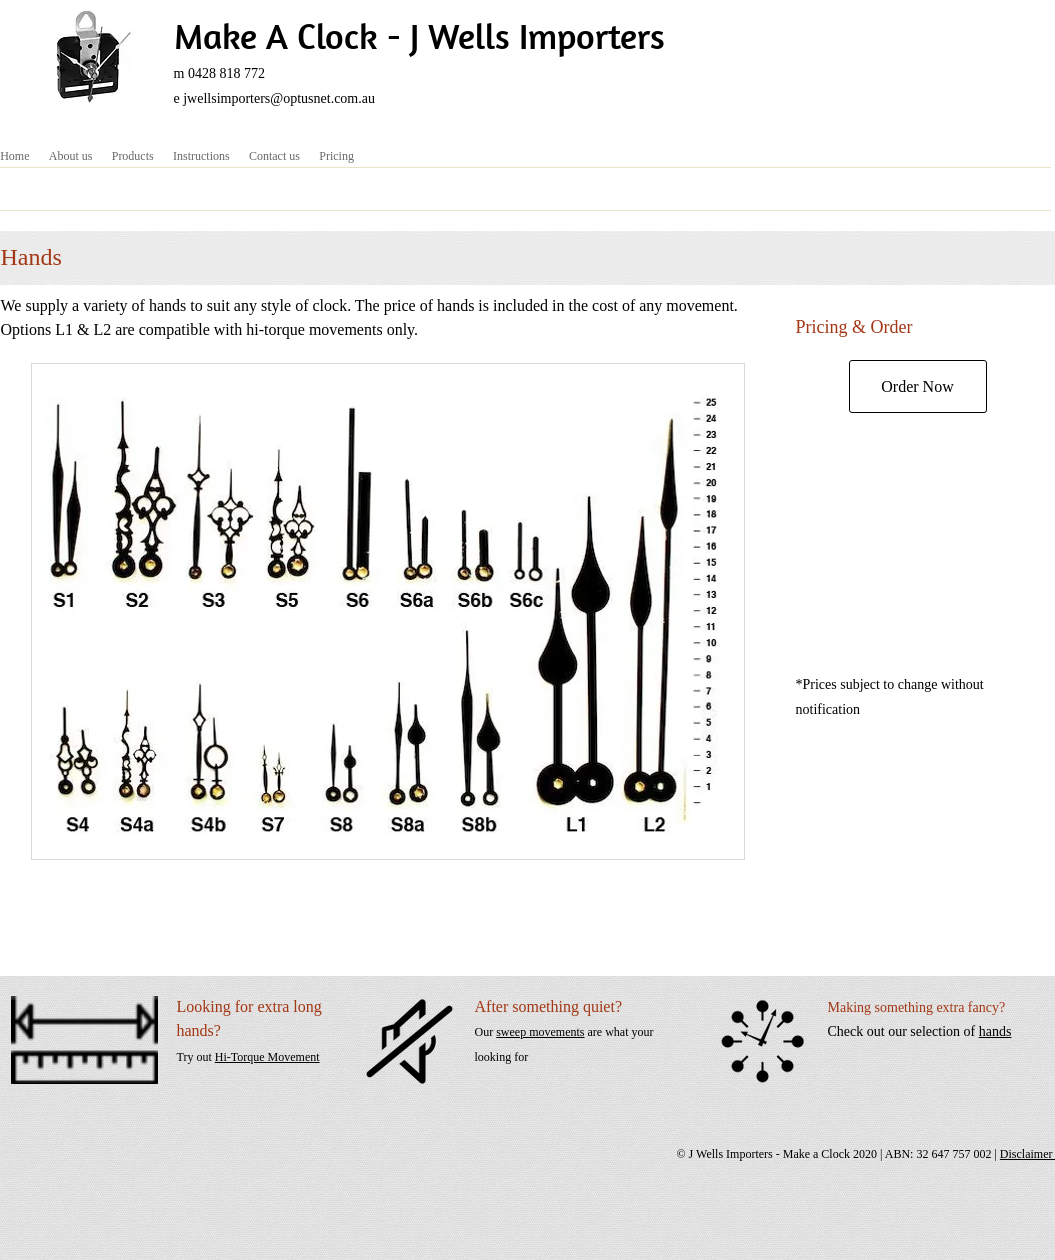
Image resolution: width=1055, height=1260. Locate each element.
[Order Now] (918, 386)
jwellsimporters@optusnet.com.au (279, 98)
